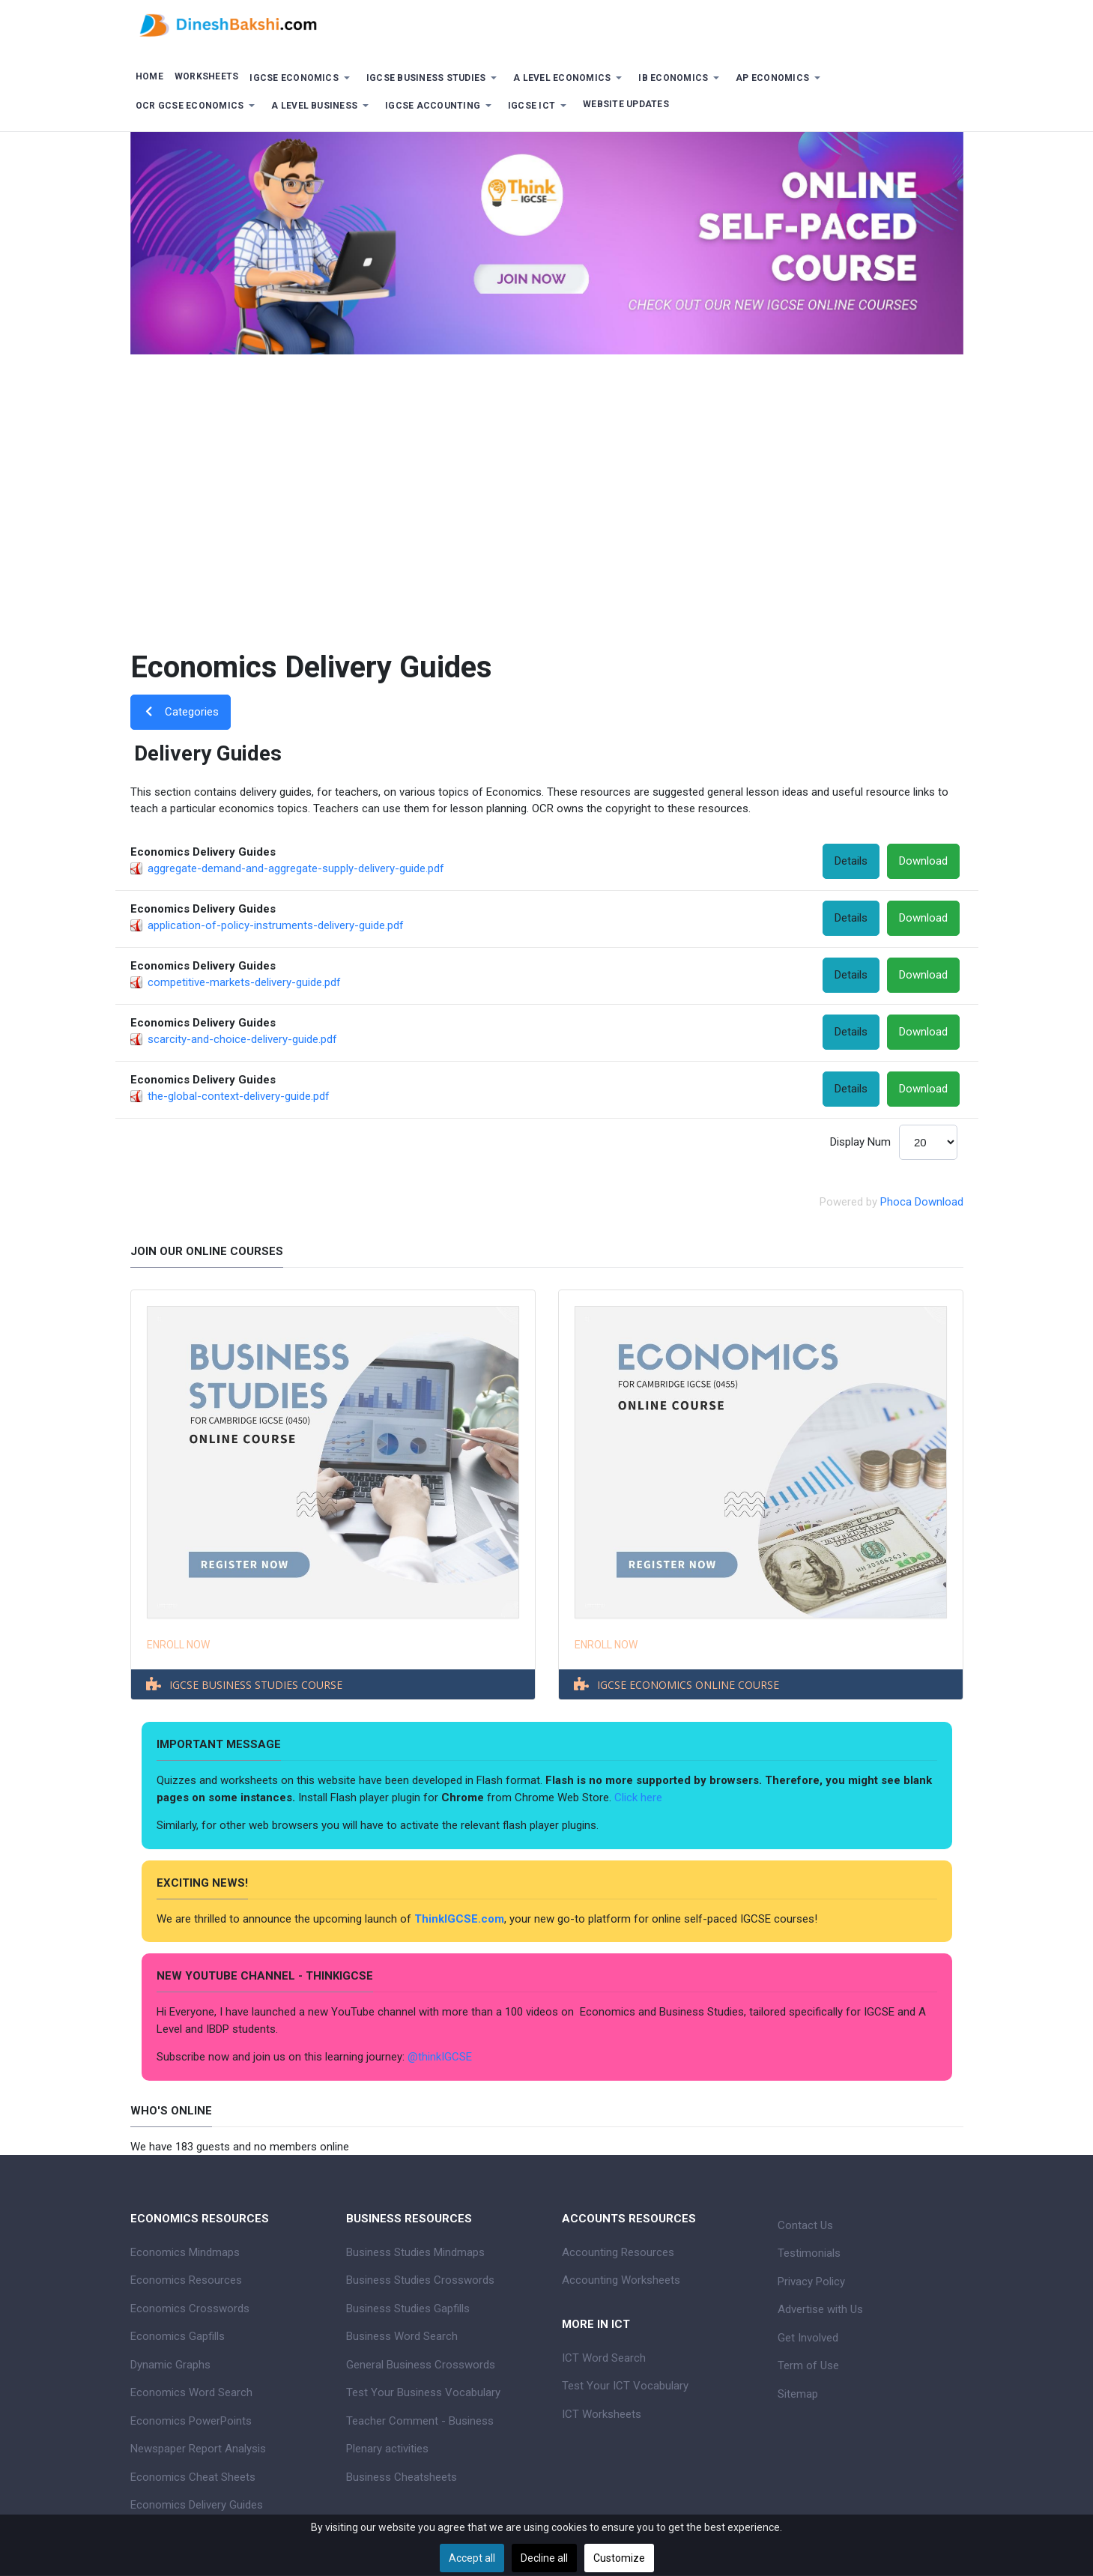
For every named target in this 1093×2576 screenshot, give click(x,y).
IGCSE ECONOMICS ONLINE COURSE (688, 1685)
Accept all (472, 2558)
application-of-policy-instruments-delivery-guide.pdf (276, 925)
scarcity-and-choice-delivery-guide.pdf (242, 1039)
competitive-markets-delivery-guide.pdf (244, 982)
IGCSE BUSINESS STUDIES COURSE (255, 1685)
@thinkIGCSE (440, 2056)
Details (851, 861)
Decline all (544, 2558)
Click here (639, 1797)
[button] (302, 78)
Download (923, 861)
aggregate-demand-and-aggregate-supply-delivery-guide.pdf (296, 868)
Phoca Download (921, 1202)
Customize (619, 2558)
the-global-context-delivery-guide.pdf (239, 1096)
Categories (180, 712)
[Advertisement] (546, 489)
